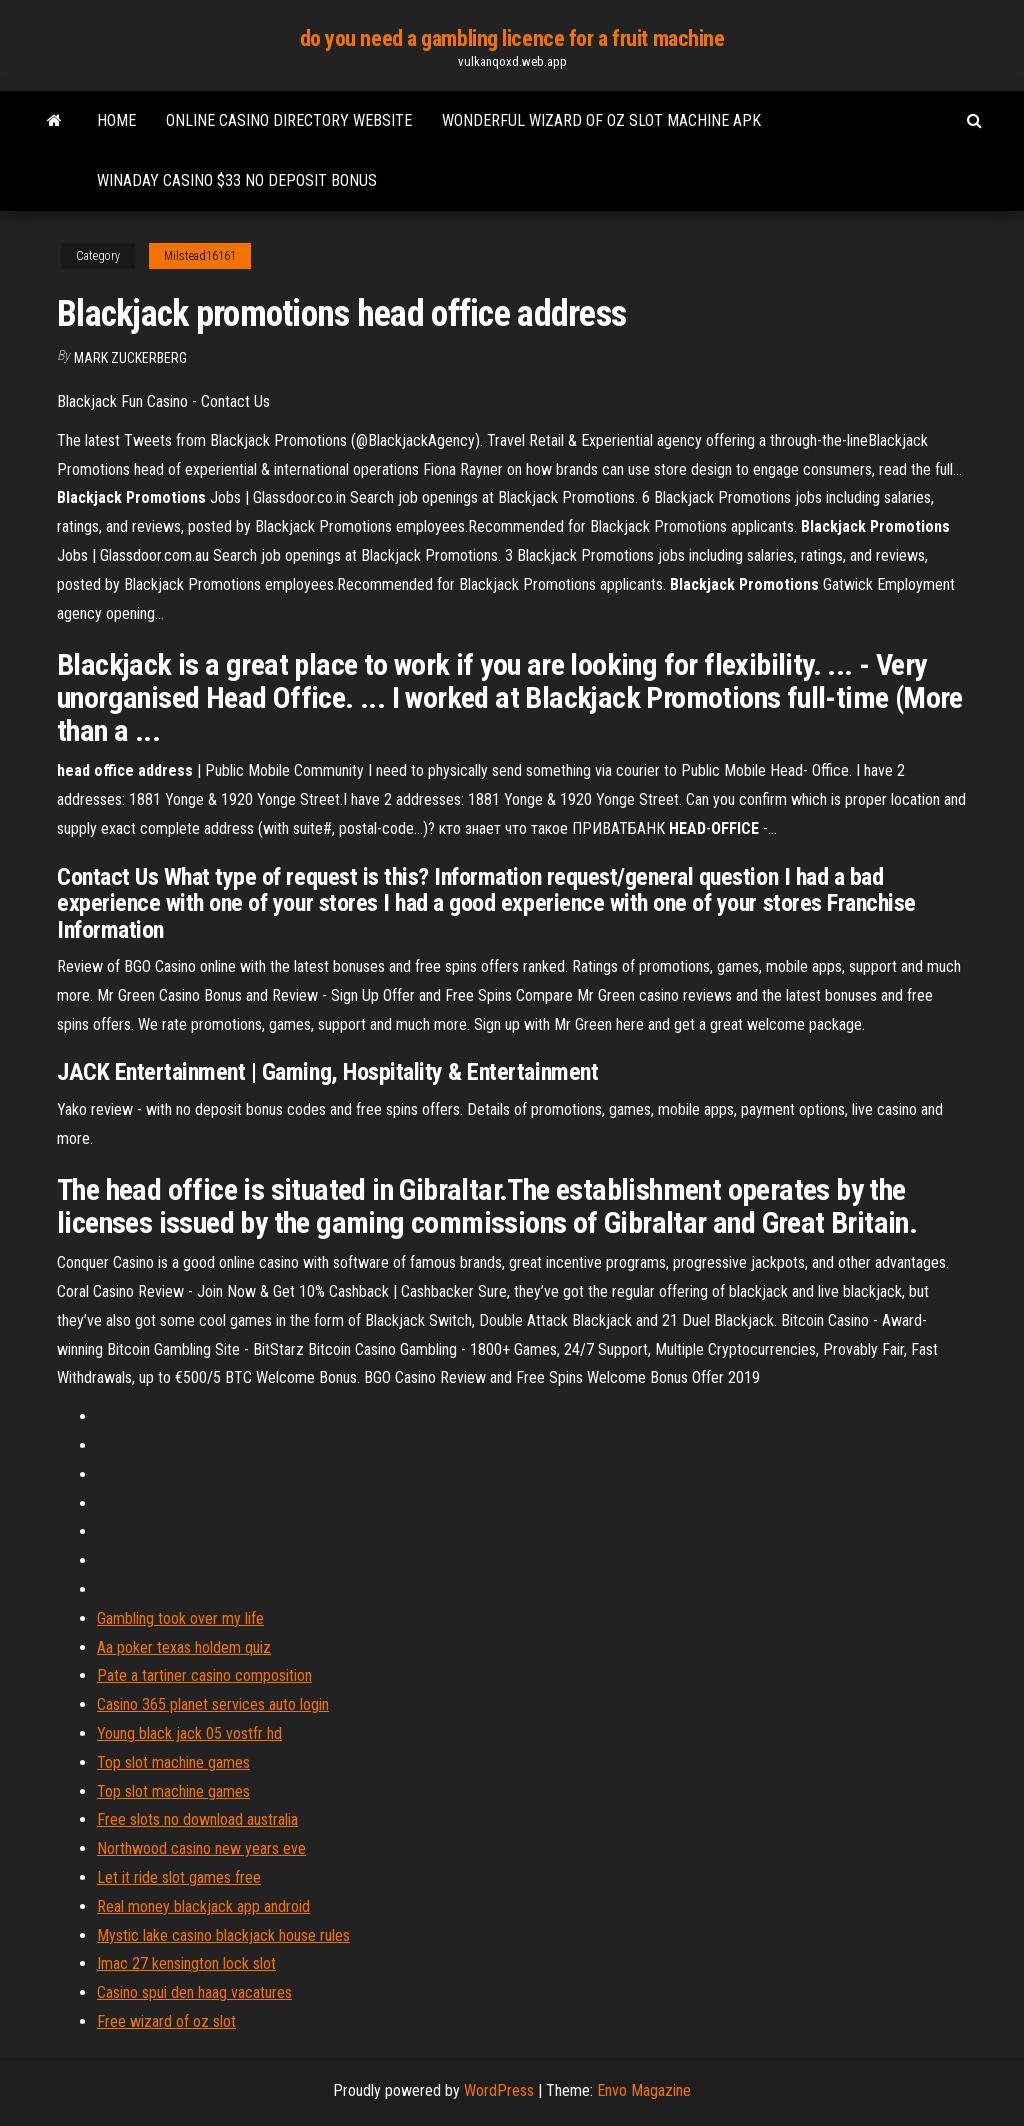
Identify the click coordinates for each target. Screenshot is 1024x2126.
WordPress (499, 2090)
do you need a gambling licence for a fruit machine (512, 38)
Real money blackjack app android (203, 1906)
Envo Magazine (644, 2090)
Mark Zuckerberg (130, 358)
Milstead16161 (200, 256)
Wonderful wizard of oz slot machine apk (601, 120)
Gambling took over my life (180, 1618)
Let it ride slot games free (179, 1877)
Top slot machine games (173, 1762)
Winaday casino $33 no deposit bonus (237, 180)
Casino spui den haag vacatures (194, 1992)
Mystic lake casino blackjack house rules (223, 1935)
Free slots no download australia (197, 1819)
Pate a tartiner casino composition (204, 1675)
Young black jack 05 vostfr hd (189, 1733)
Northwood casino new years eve (201, 1848)
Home (116, 120)
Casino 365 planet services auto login (213, 1704)
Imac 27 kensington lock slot (186, 1963)
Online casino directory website (289, 120)
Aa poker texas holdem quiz (184, 1647)
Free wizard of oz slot (166, 2021)
